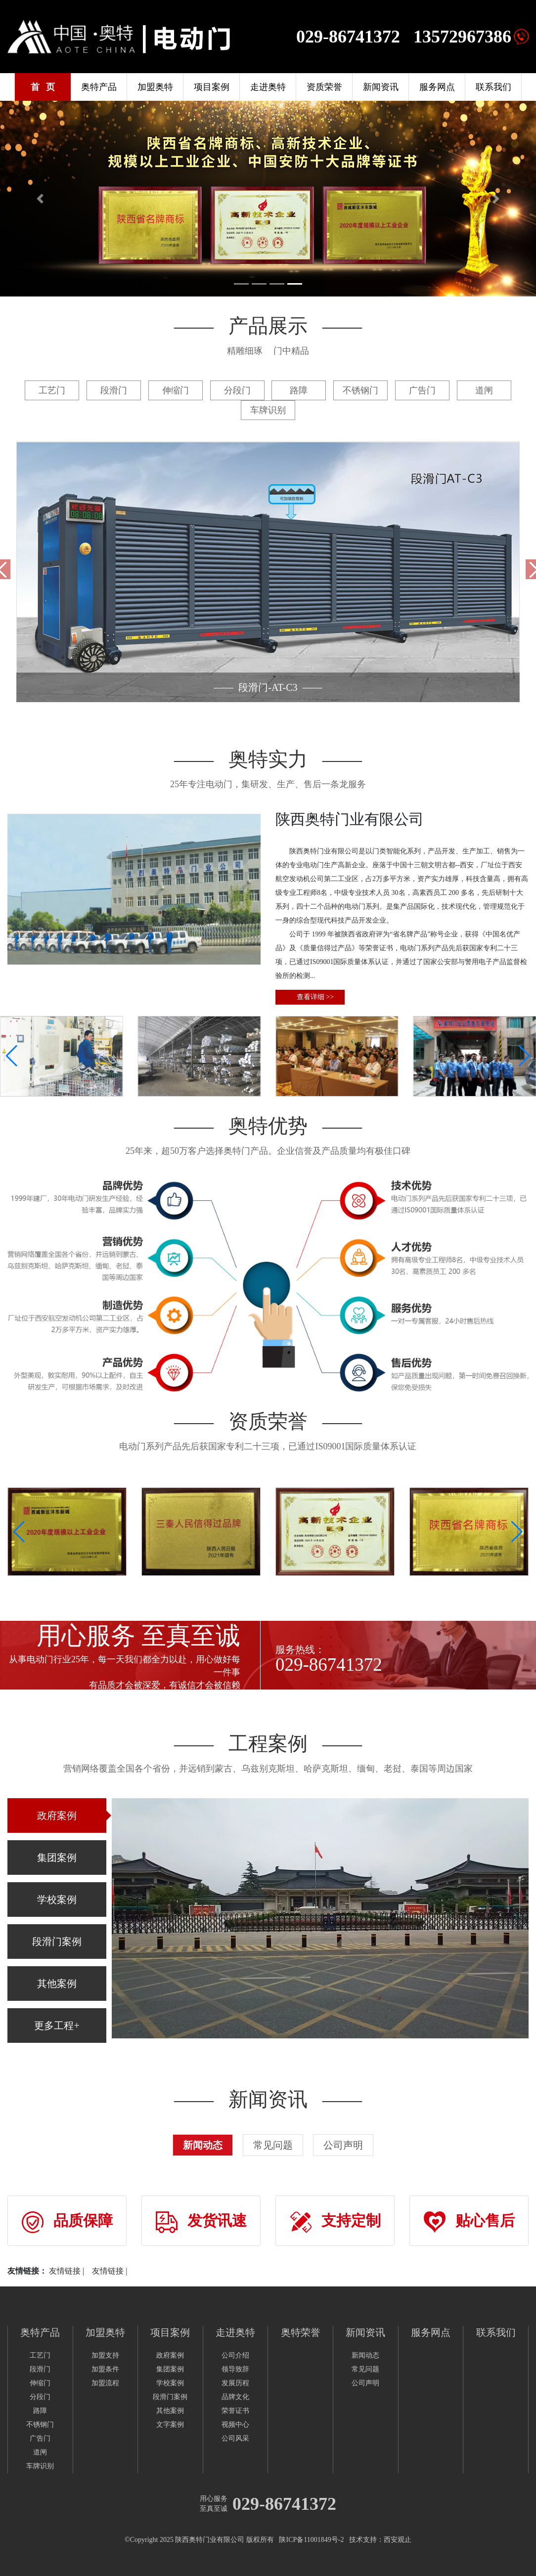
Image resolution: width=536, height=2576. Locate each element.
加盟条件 (105, 2369)
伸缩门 (40, 2383)
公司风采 (235, 2438)
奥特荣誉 (300, 2332)
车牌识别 (40, 2466)
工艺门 (40, 2355)
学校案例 (57, 1899)
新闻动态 (203, 2145)
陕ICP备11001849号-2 (311, 2539)
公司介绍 (235, 2355)
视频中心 (235, 2424)
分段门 (40, 2397)
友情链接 (65, 2271)
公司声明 (343, 2145)
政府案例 (57, 1815)
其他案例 (57, 1983)
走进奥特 (268, 87)
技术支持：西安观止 (380, 2539)
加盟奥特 (155, 87)
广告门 (40, 2438)
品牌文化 (235, 2397)
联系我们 (493, 87)
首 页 (42, 87)
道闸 (40, 2452)
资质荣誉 (324, 87)
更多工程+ (56, 2025)
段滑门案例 (57, 1941)
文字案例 (170, 2424)
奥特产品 (99, 87)
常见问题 (273, 2145)
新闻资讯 (381, 87)
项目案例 (211, 87)
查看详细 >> (317, 997)
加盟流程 (105, 2383)
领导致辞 (235, 2369)
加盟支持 (105, 2355)
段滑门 (40, 2369)
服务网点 (437, 87)
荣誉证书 (235, 2410)
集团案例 (57, 1857)
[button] (524, 1056)
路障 (40, 2410)
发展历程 (235, 2383)
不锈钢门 (40, 2424)
